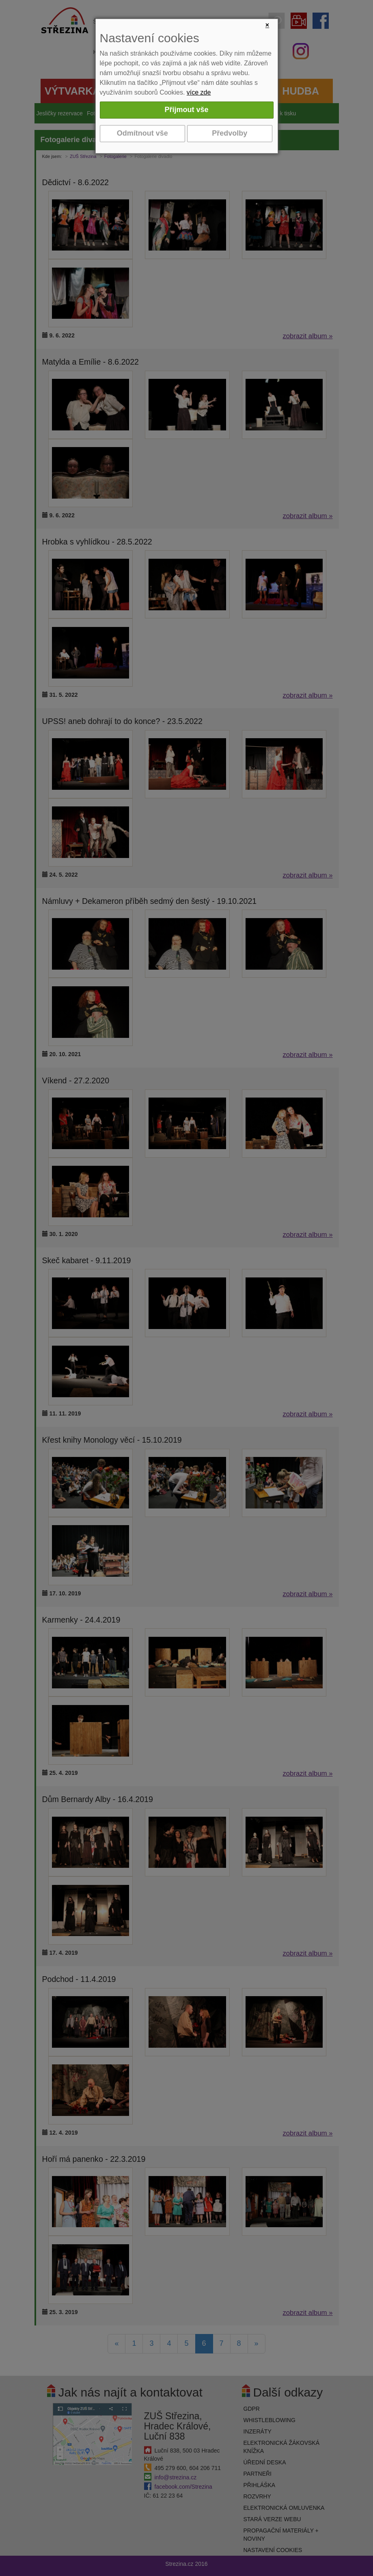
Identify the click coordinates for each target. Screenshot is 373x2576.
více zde (199, 92)
